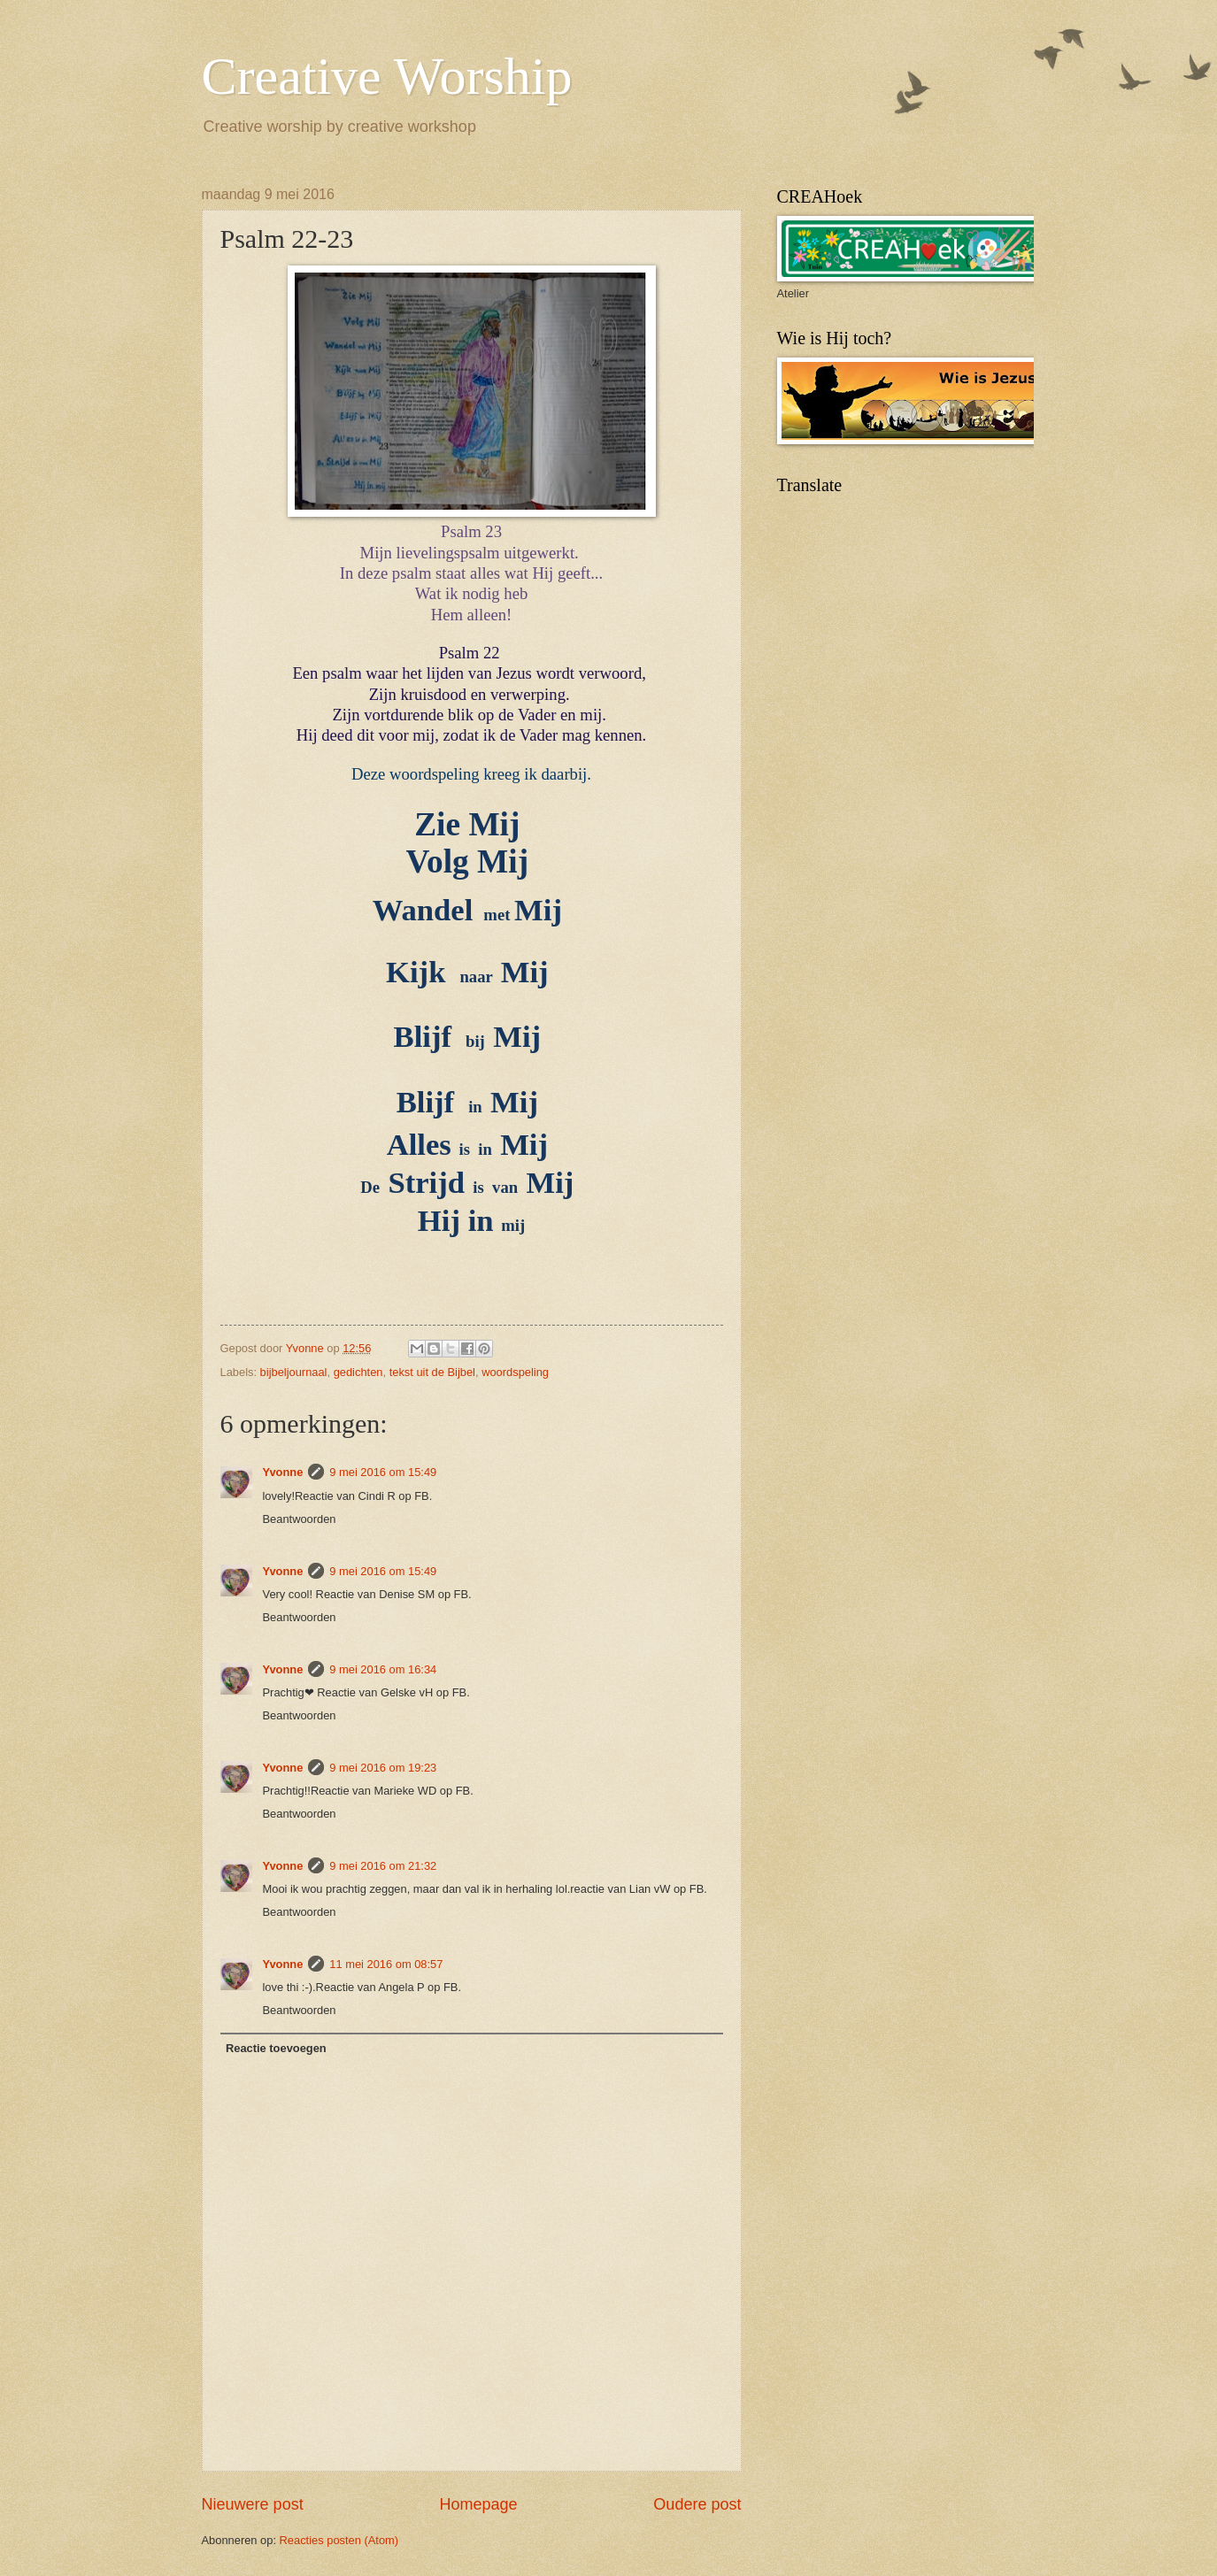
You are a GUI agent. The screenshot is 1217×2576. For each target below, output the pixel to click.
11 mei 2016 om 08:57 (386, 1964)
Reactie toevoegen (276, 2048)
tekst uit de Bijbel (432, 1372)
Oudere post (697, 2504)
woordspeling (515, 1372)
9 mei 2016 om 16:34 (382, 1669)
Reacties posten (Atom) (339, 2540)
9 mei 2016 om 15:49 (382, 1472)
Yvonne (283, 1472)
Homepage (478, 2504)
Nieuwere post (253, 2504)
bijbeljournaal (293, 1372)
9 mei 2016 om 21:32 (382, 1865)
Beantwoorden (299, 1519)
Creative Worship (387, 76)
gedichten (358, 1372)
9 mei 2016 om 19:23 (382, 1767)
